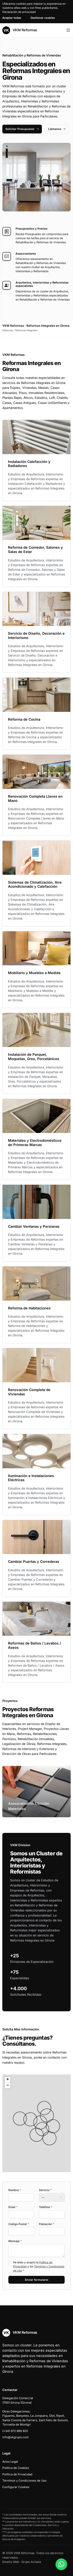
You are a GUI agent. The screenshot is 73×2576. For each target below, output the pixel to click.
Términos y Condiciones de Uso (24, 2480)
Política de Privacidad (17, 2474)
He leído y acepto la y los (38, 2266)
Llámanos (57, 129)
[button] (30, 2119)
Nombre (14, 2190)
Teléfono (45, 2207)
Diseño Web (10, 2562)
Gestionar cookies (43, 17)
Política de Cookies (15, 2468)
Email (13, 2207)
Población (46, 2224)
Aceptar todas (11, 17)
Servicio (45, 2190)
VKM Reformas (19, 30)
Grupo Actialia (31, 2562)
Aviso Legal (10, 2461)
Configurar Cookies (15, 2487)
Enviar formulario (36, 2279)
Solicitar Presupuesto (22, 129)
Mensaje (15, 2241)
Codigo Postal (18, 2224)
